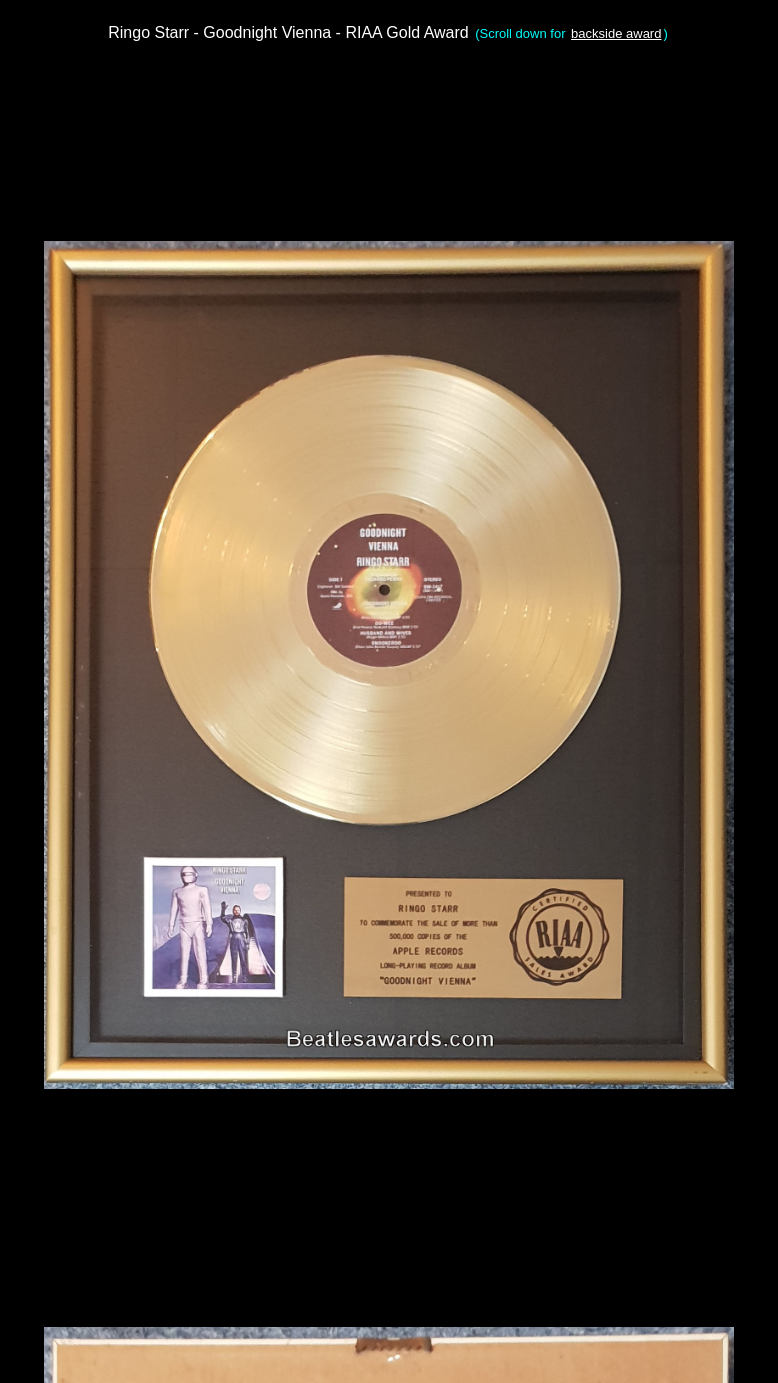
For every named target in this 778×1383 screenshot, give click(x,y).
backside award (616, 33)
